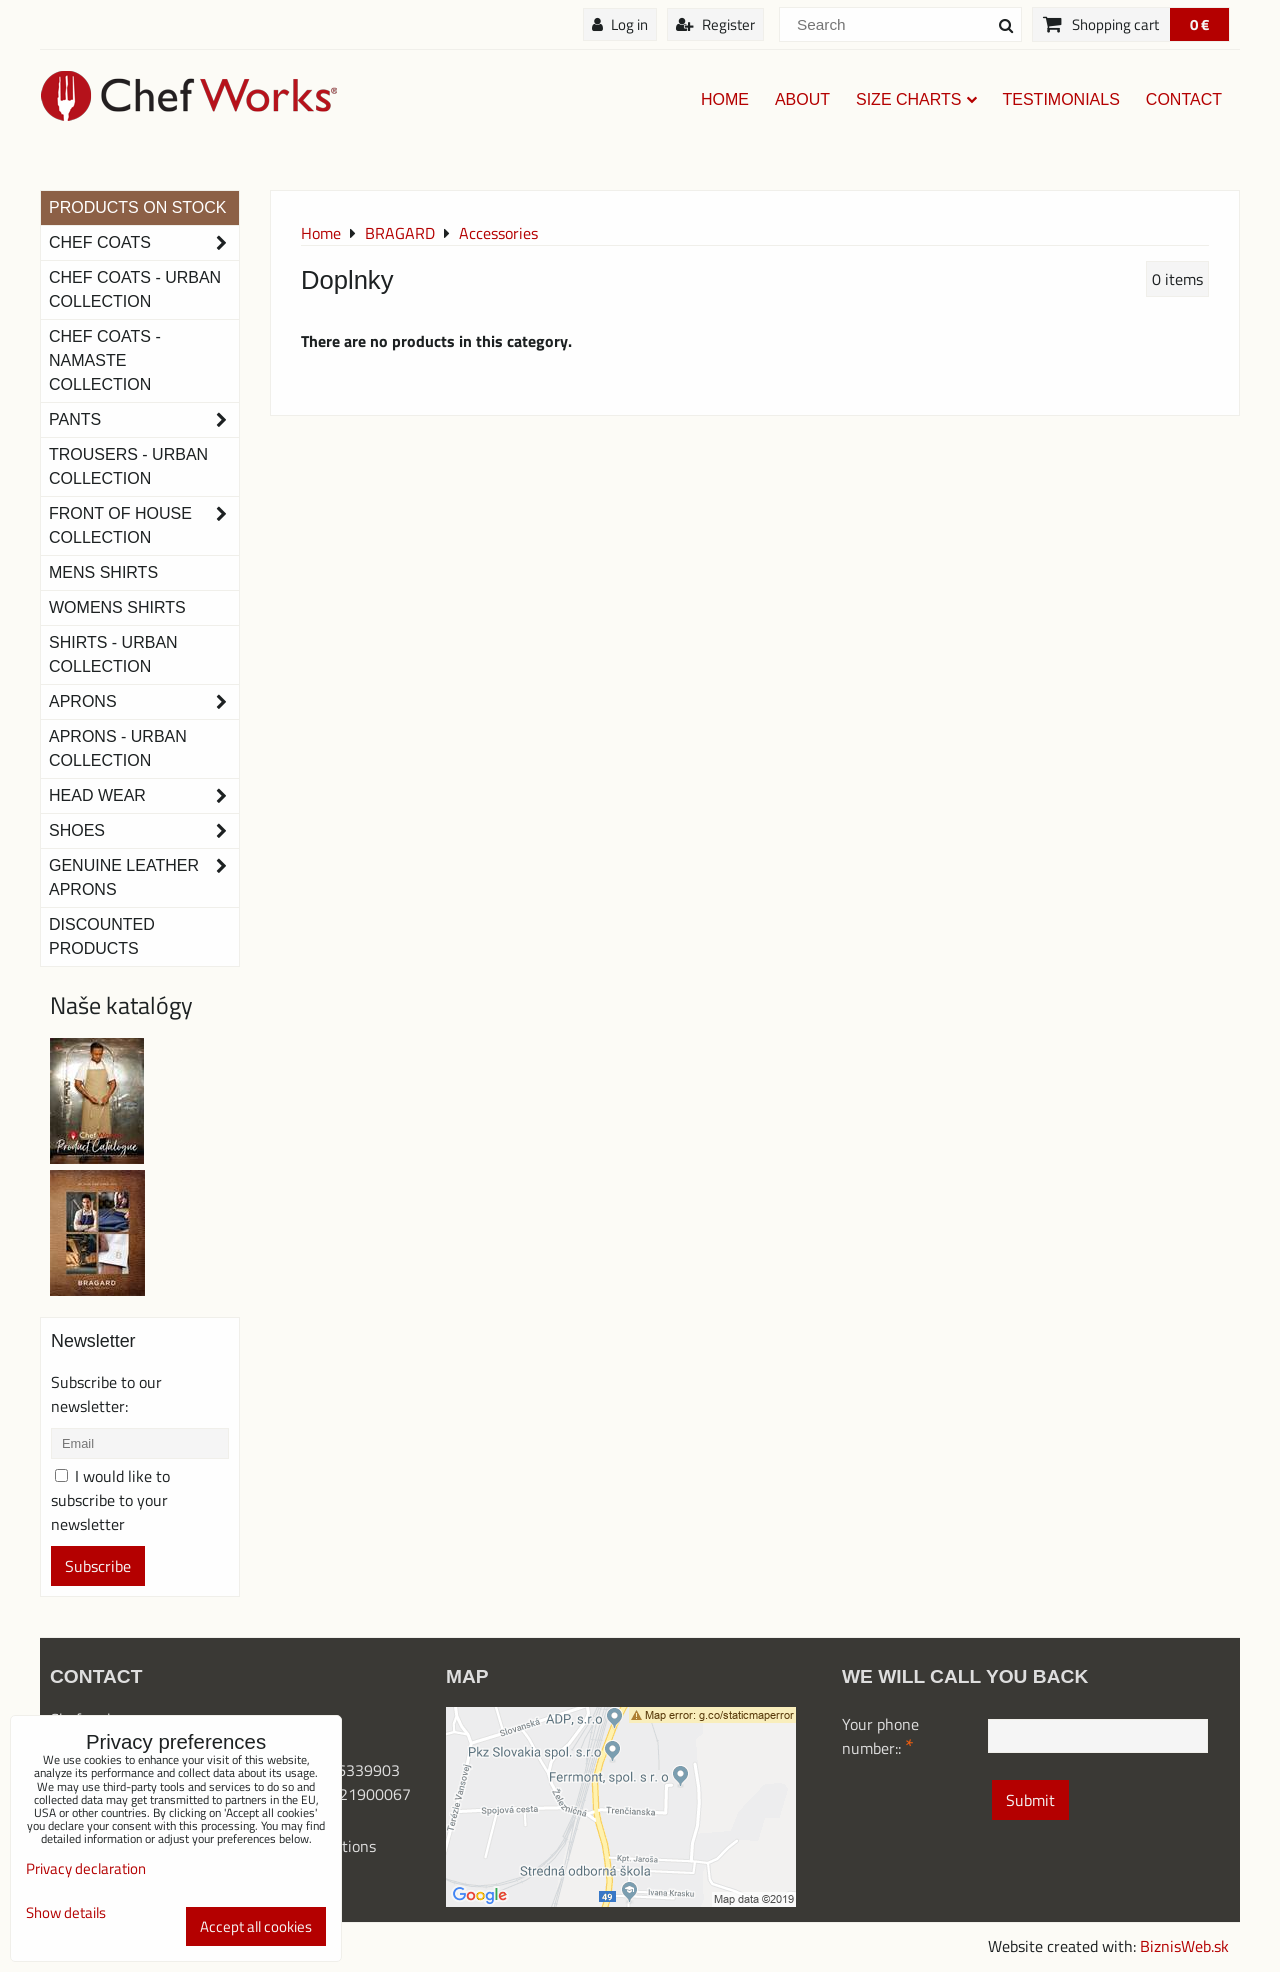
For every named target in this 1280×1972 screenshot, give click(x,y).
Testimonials (1061, 99)
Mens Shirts (103, 572)
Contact (1184, 99)
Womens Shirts (117, 607)
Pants (144, 420)
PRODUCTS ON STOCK (138, 207)
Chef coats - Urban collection (135, 289)
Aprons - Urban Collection (118, 748)
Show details (66, 1913)
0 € (1199, 24)
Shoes (144, 831)
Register (715, 24)
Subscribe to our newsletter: (106, 1394)
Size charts (916, 99)
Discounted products (102, 936)
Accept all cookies (256, 1926)
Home (725, 99)
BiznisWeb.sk (1184, 1946)
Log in (620, 24)
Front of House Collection (144, 526)
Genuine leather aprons (144, 878)
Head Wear (144, 796)
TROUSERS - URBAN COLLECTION (128, 466)
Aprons (144, 702)
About (802, 99)
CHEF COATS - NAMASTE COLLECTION (105, 360)
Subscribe (98, 1566)
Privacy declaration (86, 1868)
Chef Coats (144, 243)
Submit (1030, 1800)
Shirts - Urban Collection (113, 654)
